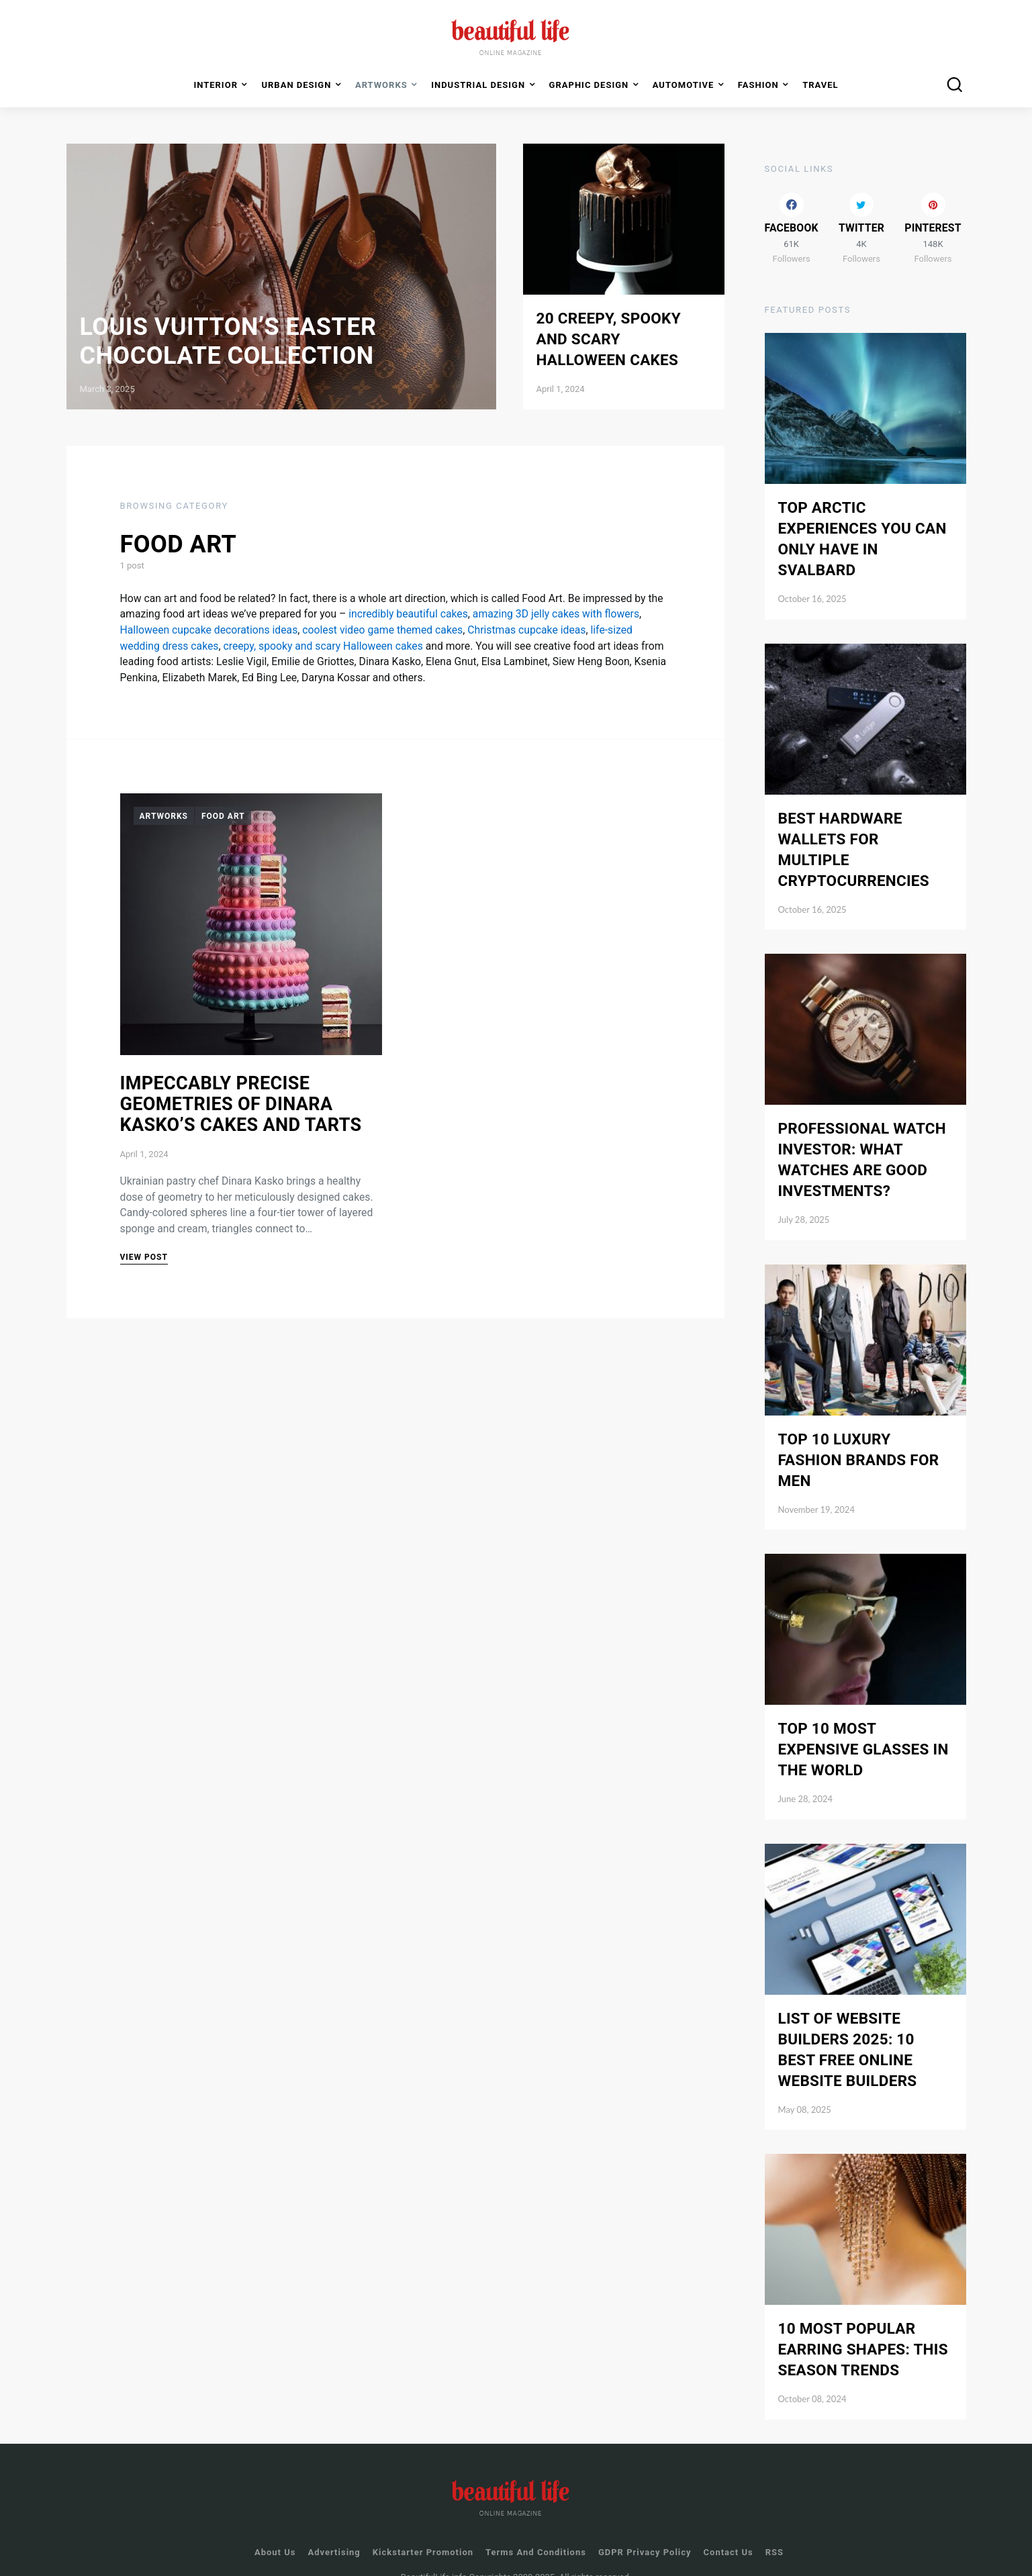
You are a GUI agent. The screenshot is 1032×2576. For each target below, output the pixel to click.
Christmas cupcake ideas (526, 630)
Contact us (728, 2532)
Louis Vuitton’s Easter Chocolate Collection (228, 341)
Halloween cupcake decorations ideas (209, 630)
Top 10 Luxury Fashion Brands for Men (858, 1439)
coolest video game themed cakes (382, 630)
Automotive (683, 85)
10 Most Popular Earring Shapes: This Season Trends (863, 2329)
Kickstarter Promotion (423, 2532)
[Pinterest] (932, 207)
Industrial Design (478, 85)
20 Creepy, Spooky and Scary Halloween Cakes (608, 338)
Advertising (334, 2532)
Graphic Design (589, 85)
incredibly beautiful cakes (408, 613)
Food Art (223, 816)
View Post (144, 1257)
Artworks (164, 816)
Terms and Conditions (535, 2532)
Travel (820, 85)
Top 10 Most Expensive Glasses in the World (863, 1728)
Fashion (758, 85)
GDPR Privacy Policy (645, 2532)
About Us (275, 2532)
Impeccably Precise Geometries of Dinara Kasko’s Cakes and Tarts (241, 1104)
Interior (215, 85)
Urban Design (296, 85)
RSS (774, 2532)
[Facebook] (791, 207)
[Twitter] (861, 207)
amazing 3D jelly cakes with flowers (556, 613)
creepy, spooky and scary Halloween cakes (322, 646)
